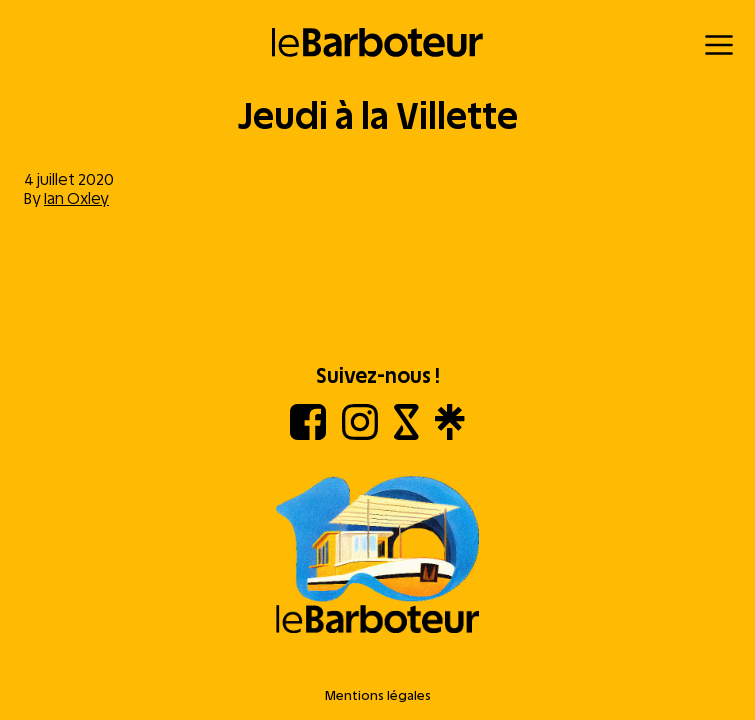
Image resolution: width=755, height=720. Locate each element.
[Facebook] (308, 434)
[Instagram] (360, 434)
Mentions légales (378, 695)
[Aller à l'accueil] (377, 556)
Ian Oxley (76, 198)
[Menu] (719, 45)
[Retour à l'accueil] (377, 42)
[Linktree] (449, 434)
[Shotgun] (406, 434)
